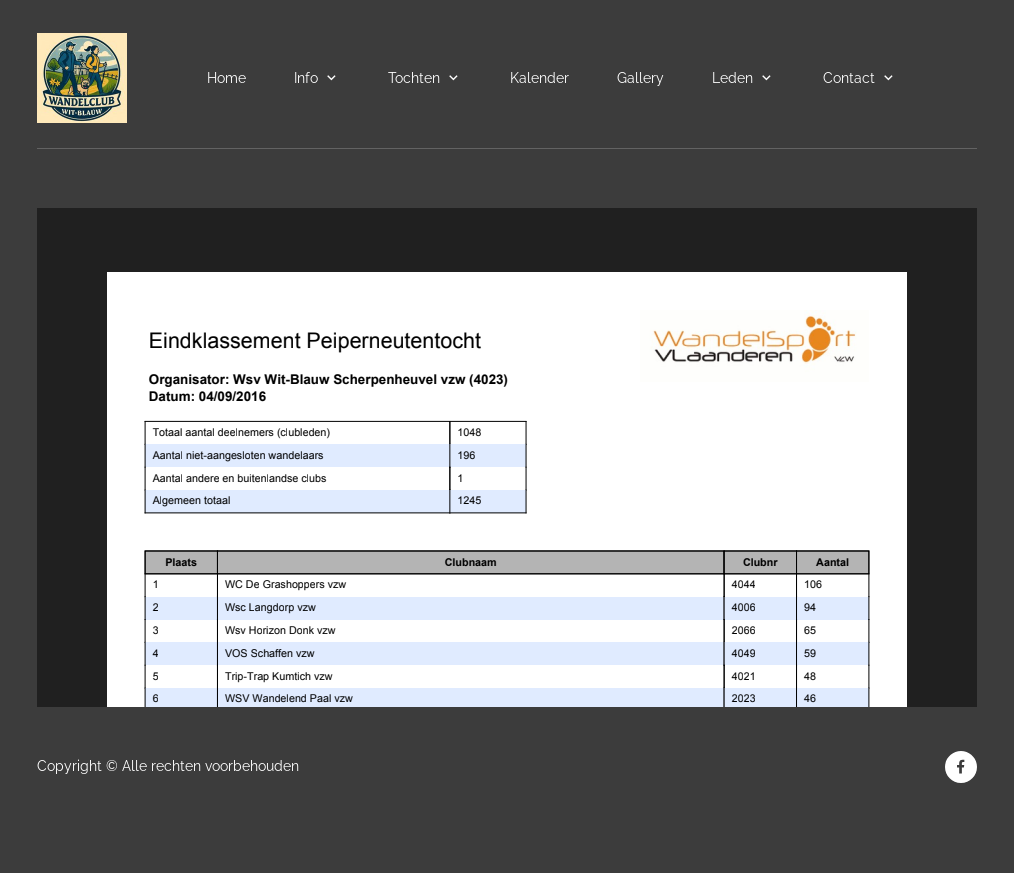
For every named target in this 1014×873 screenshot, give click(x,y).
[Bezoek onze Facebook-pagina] (961, 767)
